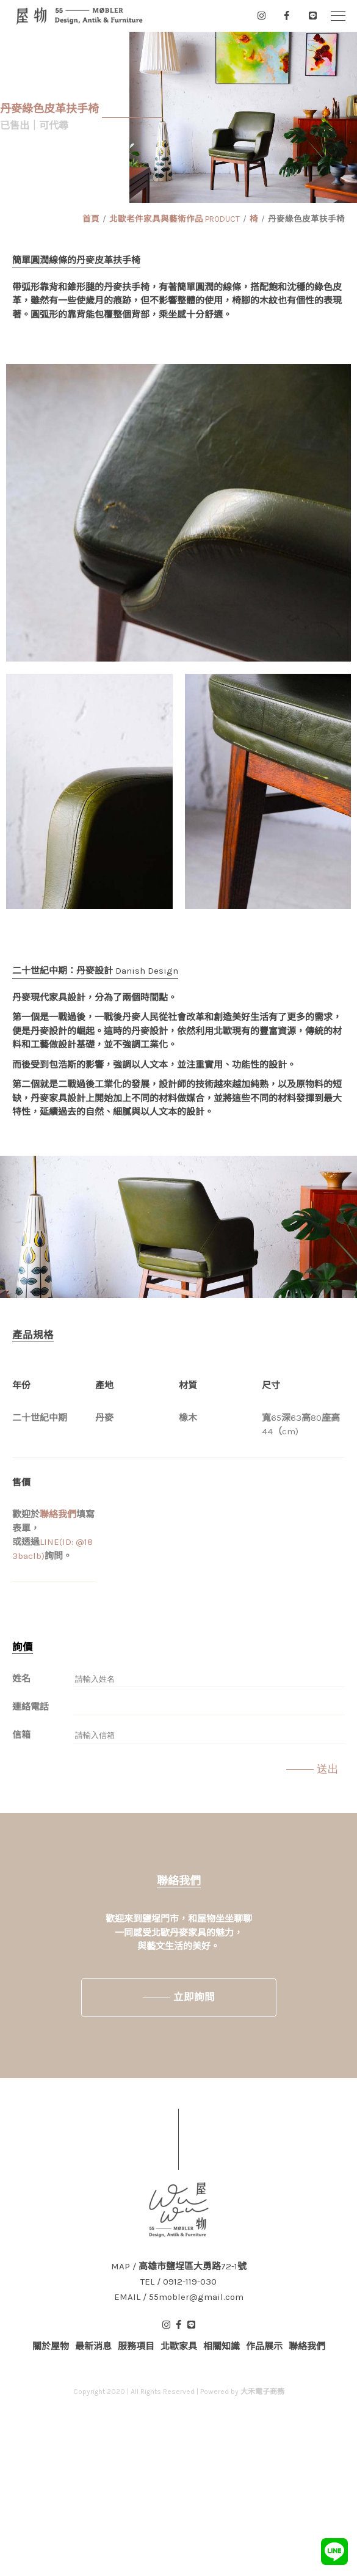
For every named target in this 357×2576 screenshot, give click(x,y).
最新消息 (93, 2346)
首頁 (90, 219)
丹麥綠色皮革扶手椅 (306, 219)
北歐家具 (178, 2346)
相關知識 (221, 2346)
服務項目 (136, 2346)
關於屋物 (50, 2346)
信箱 (21, 1734)
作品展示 (264, 2346)
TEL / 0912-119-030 (178, 2281)
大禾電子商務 (262, 2391)
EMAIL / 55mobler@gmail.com (178, 2297)
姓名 (21, 1678)
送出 (328, 1769)
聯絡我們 (58, 1514)
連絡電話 (30, 1706)
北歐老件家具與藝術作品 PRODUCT (174, 219)
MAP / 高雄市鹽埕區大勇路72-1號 (179, 2266)
